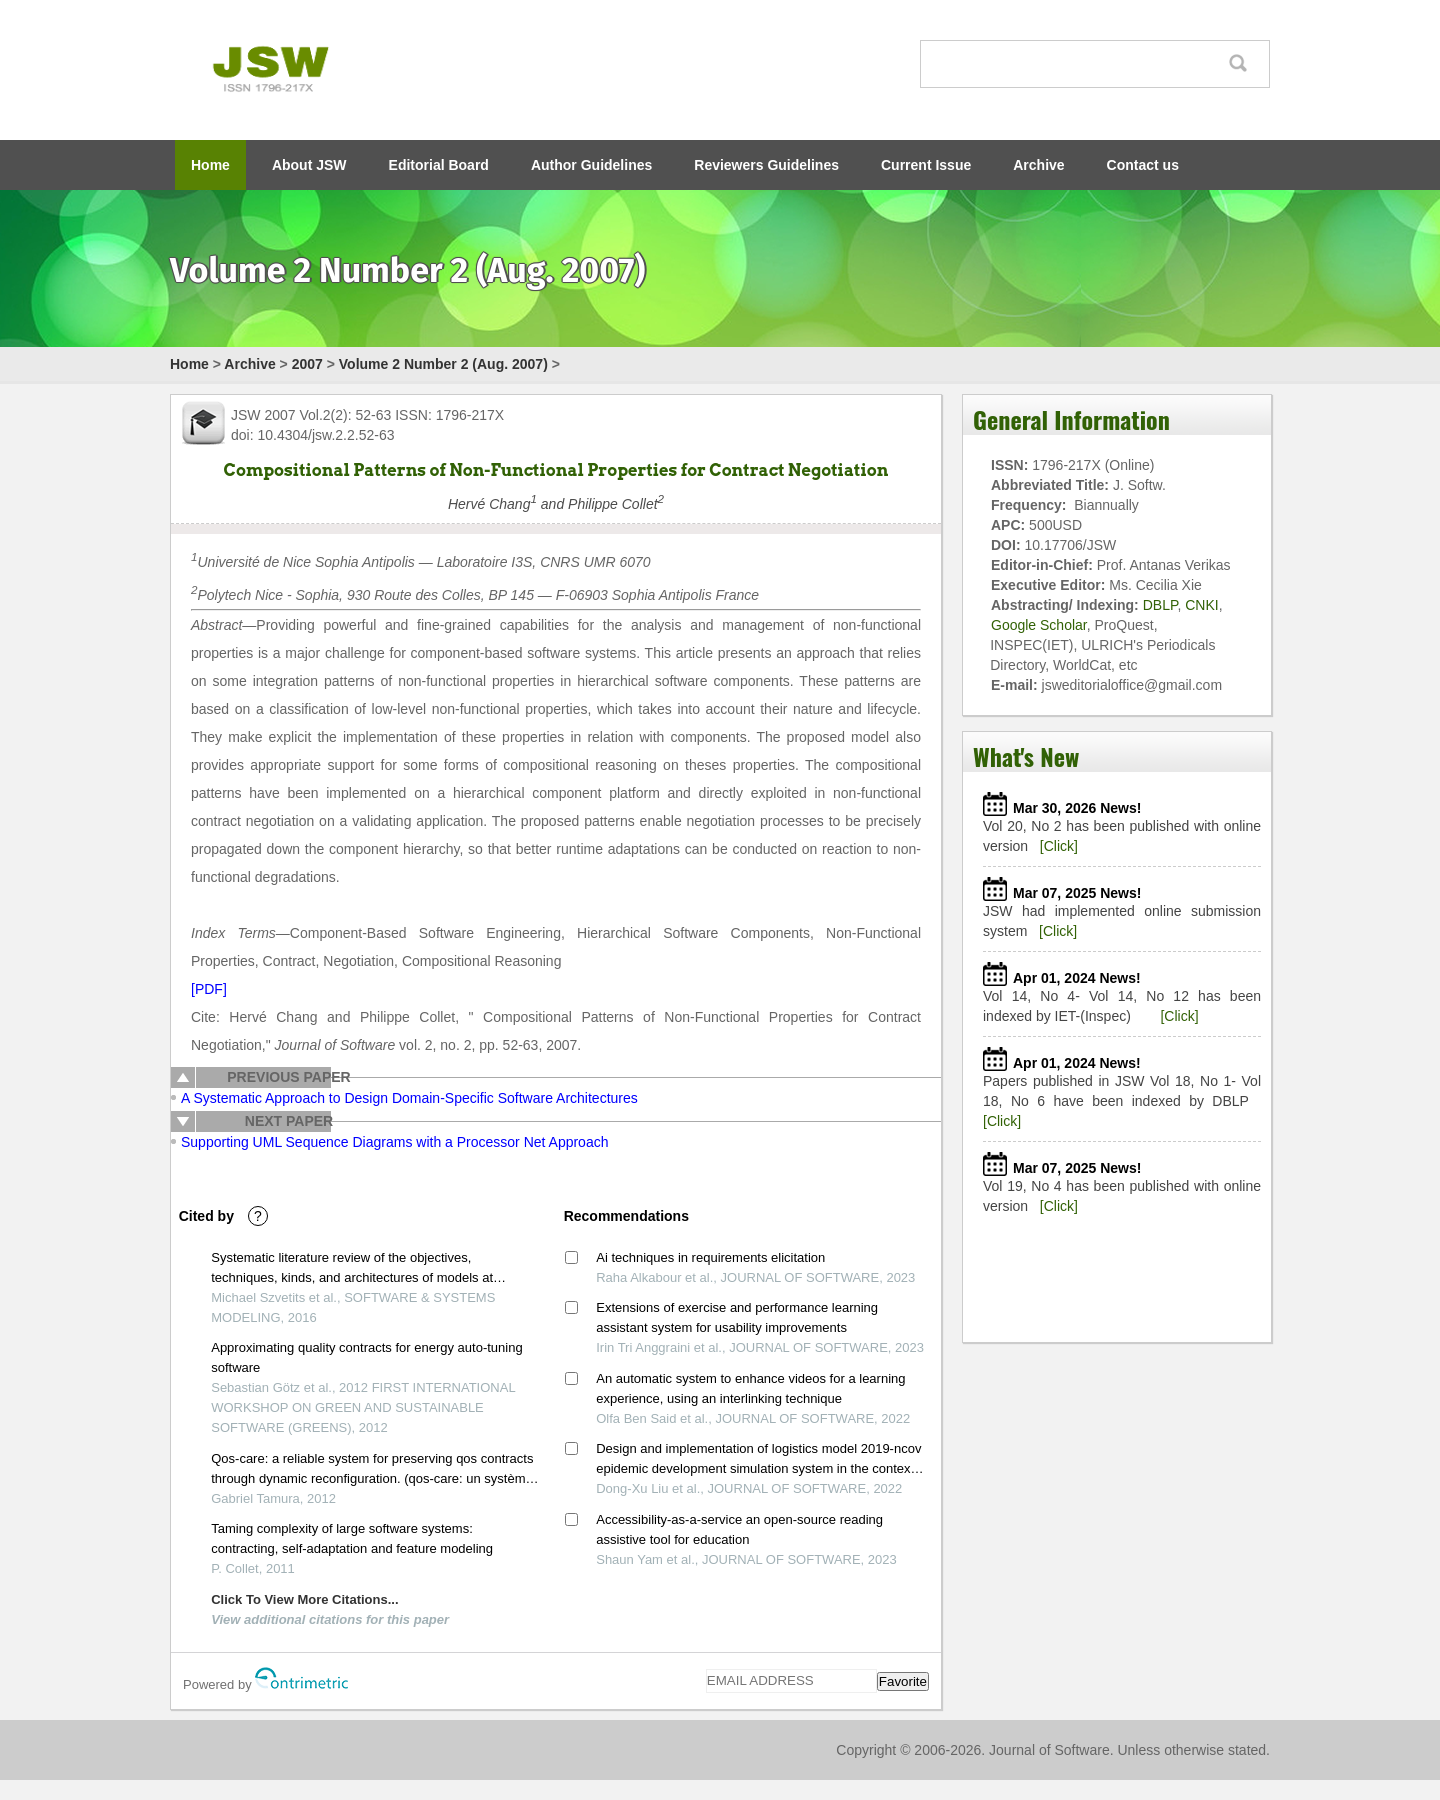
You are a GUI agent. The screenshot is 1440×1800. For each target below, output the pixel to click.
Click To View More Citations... (304, 1599)
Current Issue (926, 165)
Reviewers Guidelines (766, 165)
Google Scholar (1039, 625)
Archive (1038, 165)
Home (210, 165)
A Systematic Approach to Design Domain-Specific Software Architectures (409, 1098)
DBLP (1160, 605)
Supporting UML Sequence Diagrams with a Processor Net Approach (394, 1142)
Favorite (903, 1681)
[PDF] (209, 989)
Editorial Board (439, 165)
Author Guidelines (591, 165)
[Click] (1059, 846)
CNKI (1201, 605)
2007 (307, 364)
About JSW (309, 165)
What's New (1026, 756)
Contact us (1143, 165)
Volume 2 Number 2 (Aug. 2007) (443, 364)
